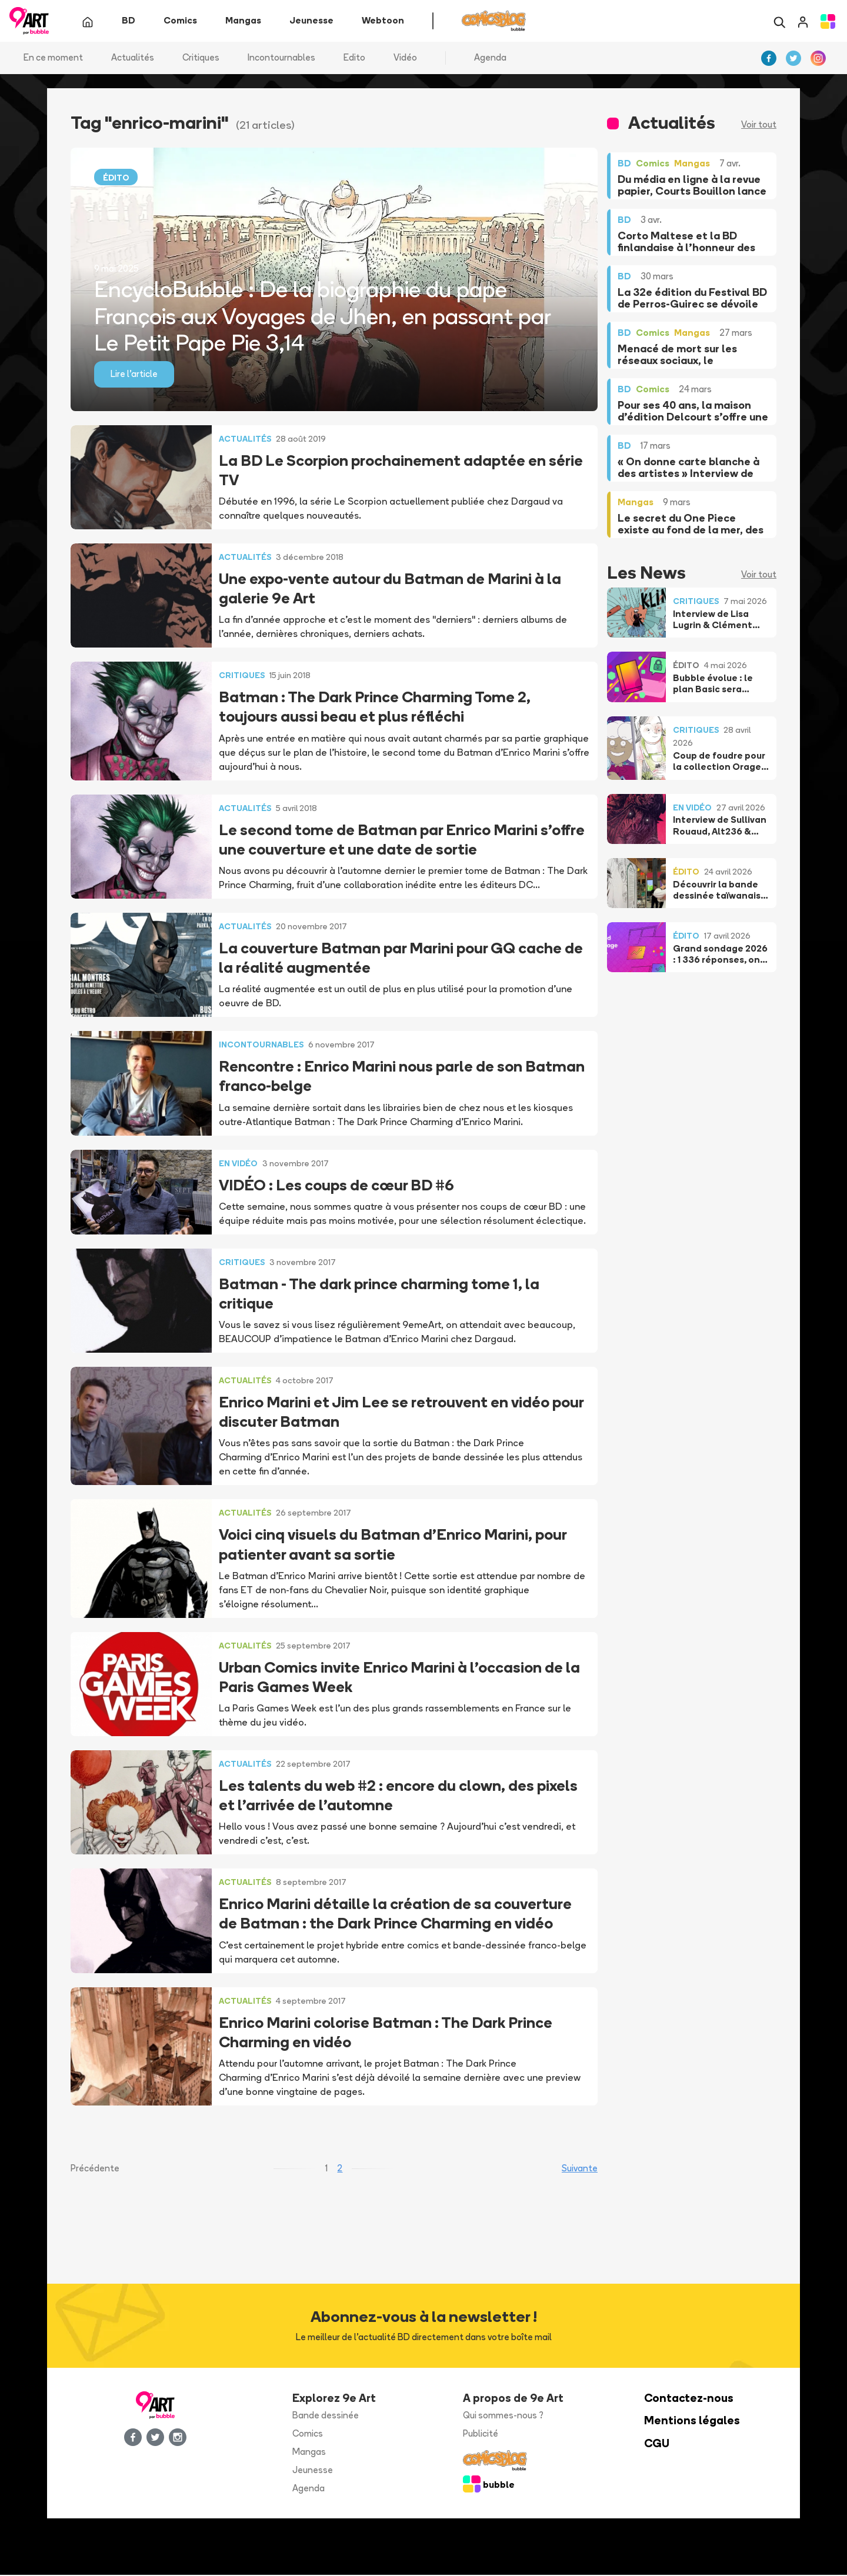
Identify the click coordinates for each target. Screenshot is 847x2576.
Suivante (580, 2169)
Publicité (480, 2434)
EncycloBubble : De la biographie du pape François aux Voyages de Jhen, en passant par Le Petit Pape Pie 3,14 (322, 317)
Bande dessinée (325, 2416)
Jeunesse (312, 2471)
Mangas (309, 2452)
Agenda (490, 58)
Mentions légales (692, 2421)
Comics (307, 2434)
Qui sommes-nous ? (503, 2416)
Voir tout (758, 125)
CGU (656, 2444)
